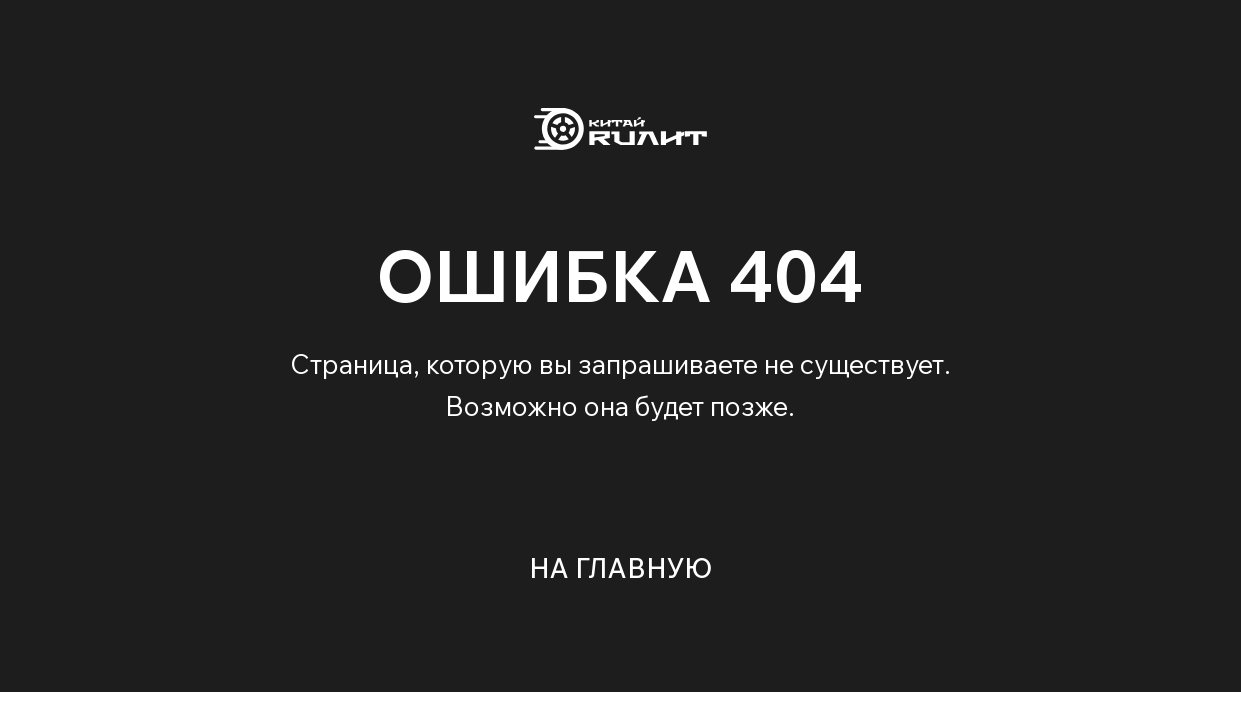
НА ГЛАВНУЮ (620, 568)
